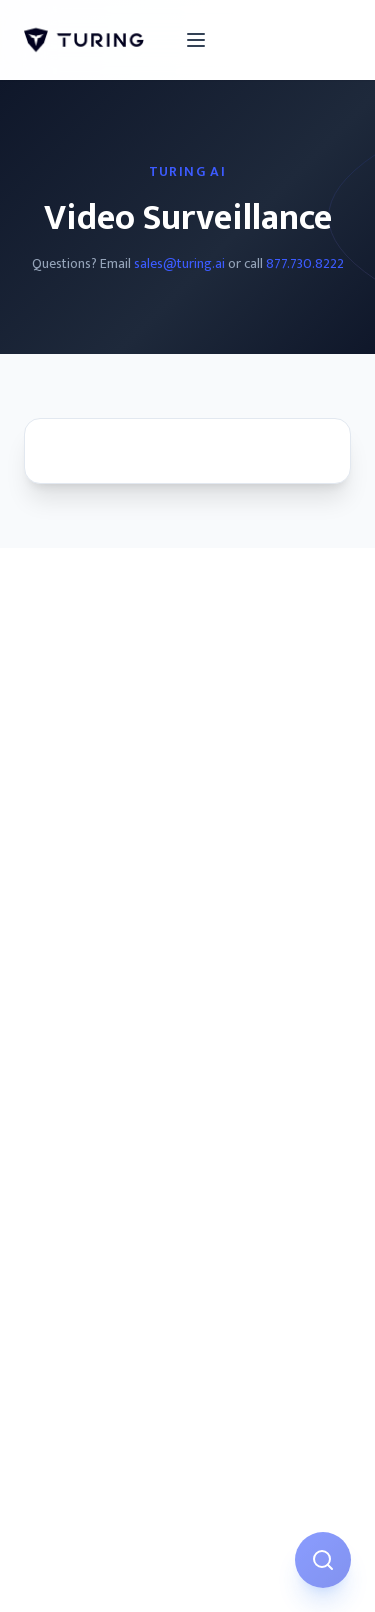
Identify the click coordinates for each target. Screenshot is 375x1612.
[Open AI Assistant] (323, 1560)
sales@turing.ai (179, 263)
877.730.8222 (305, 263)
